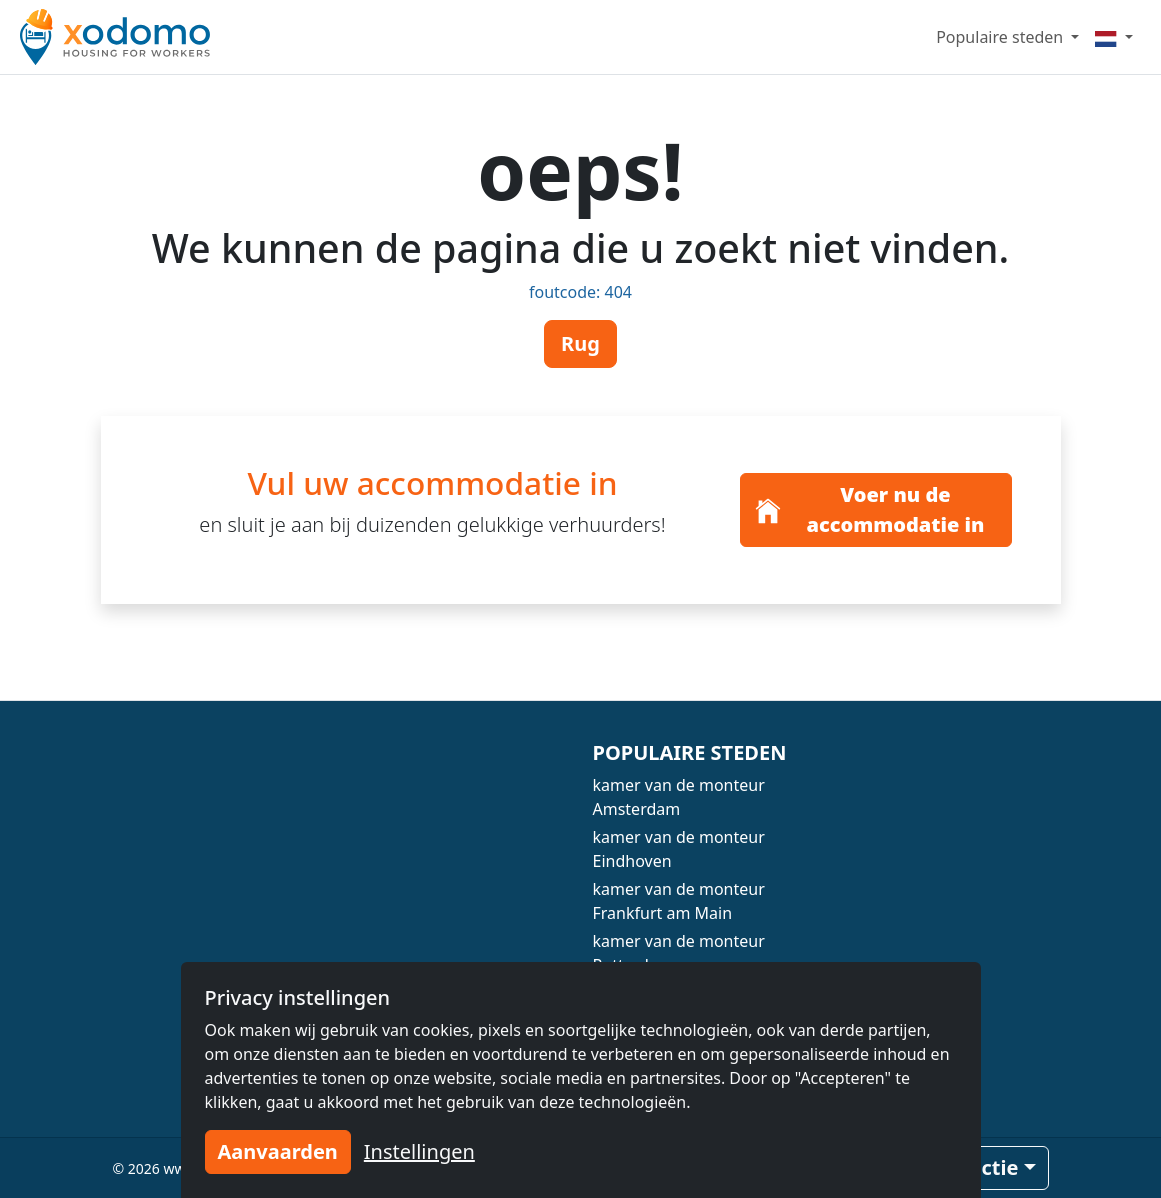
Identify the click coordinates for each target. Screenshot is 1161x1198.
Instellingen (419, 1151)
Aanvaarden (278, 1151)
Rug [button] (580, 343)
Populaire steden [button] (1001, 37)
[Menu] (1114, 37)
